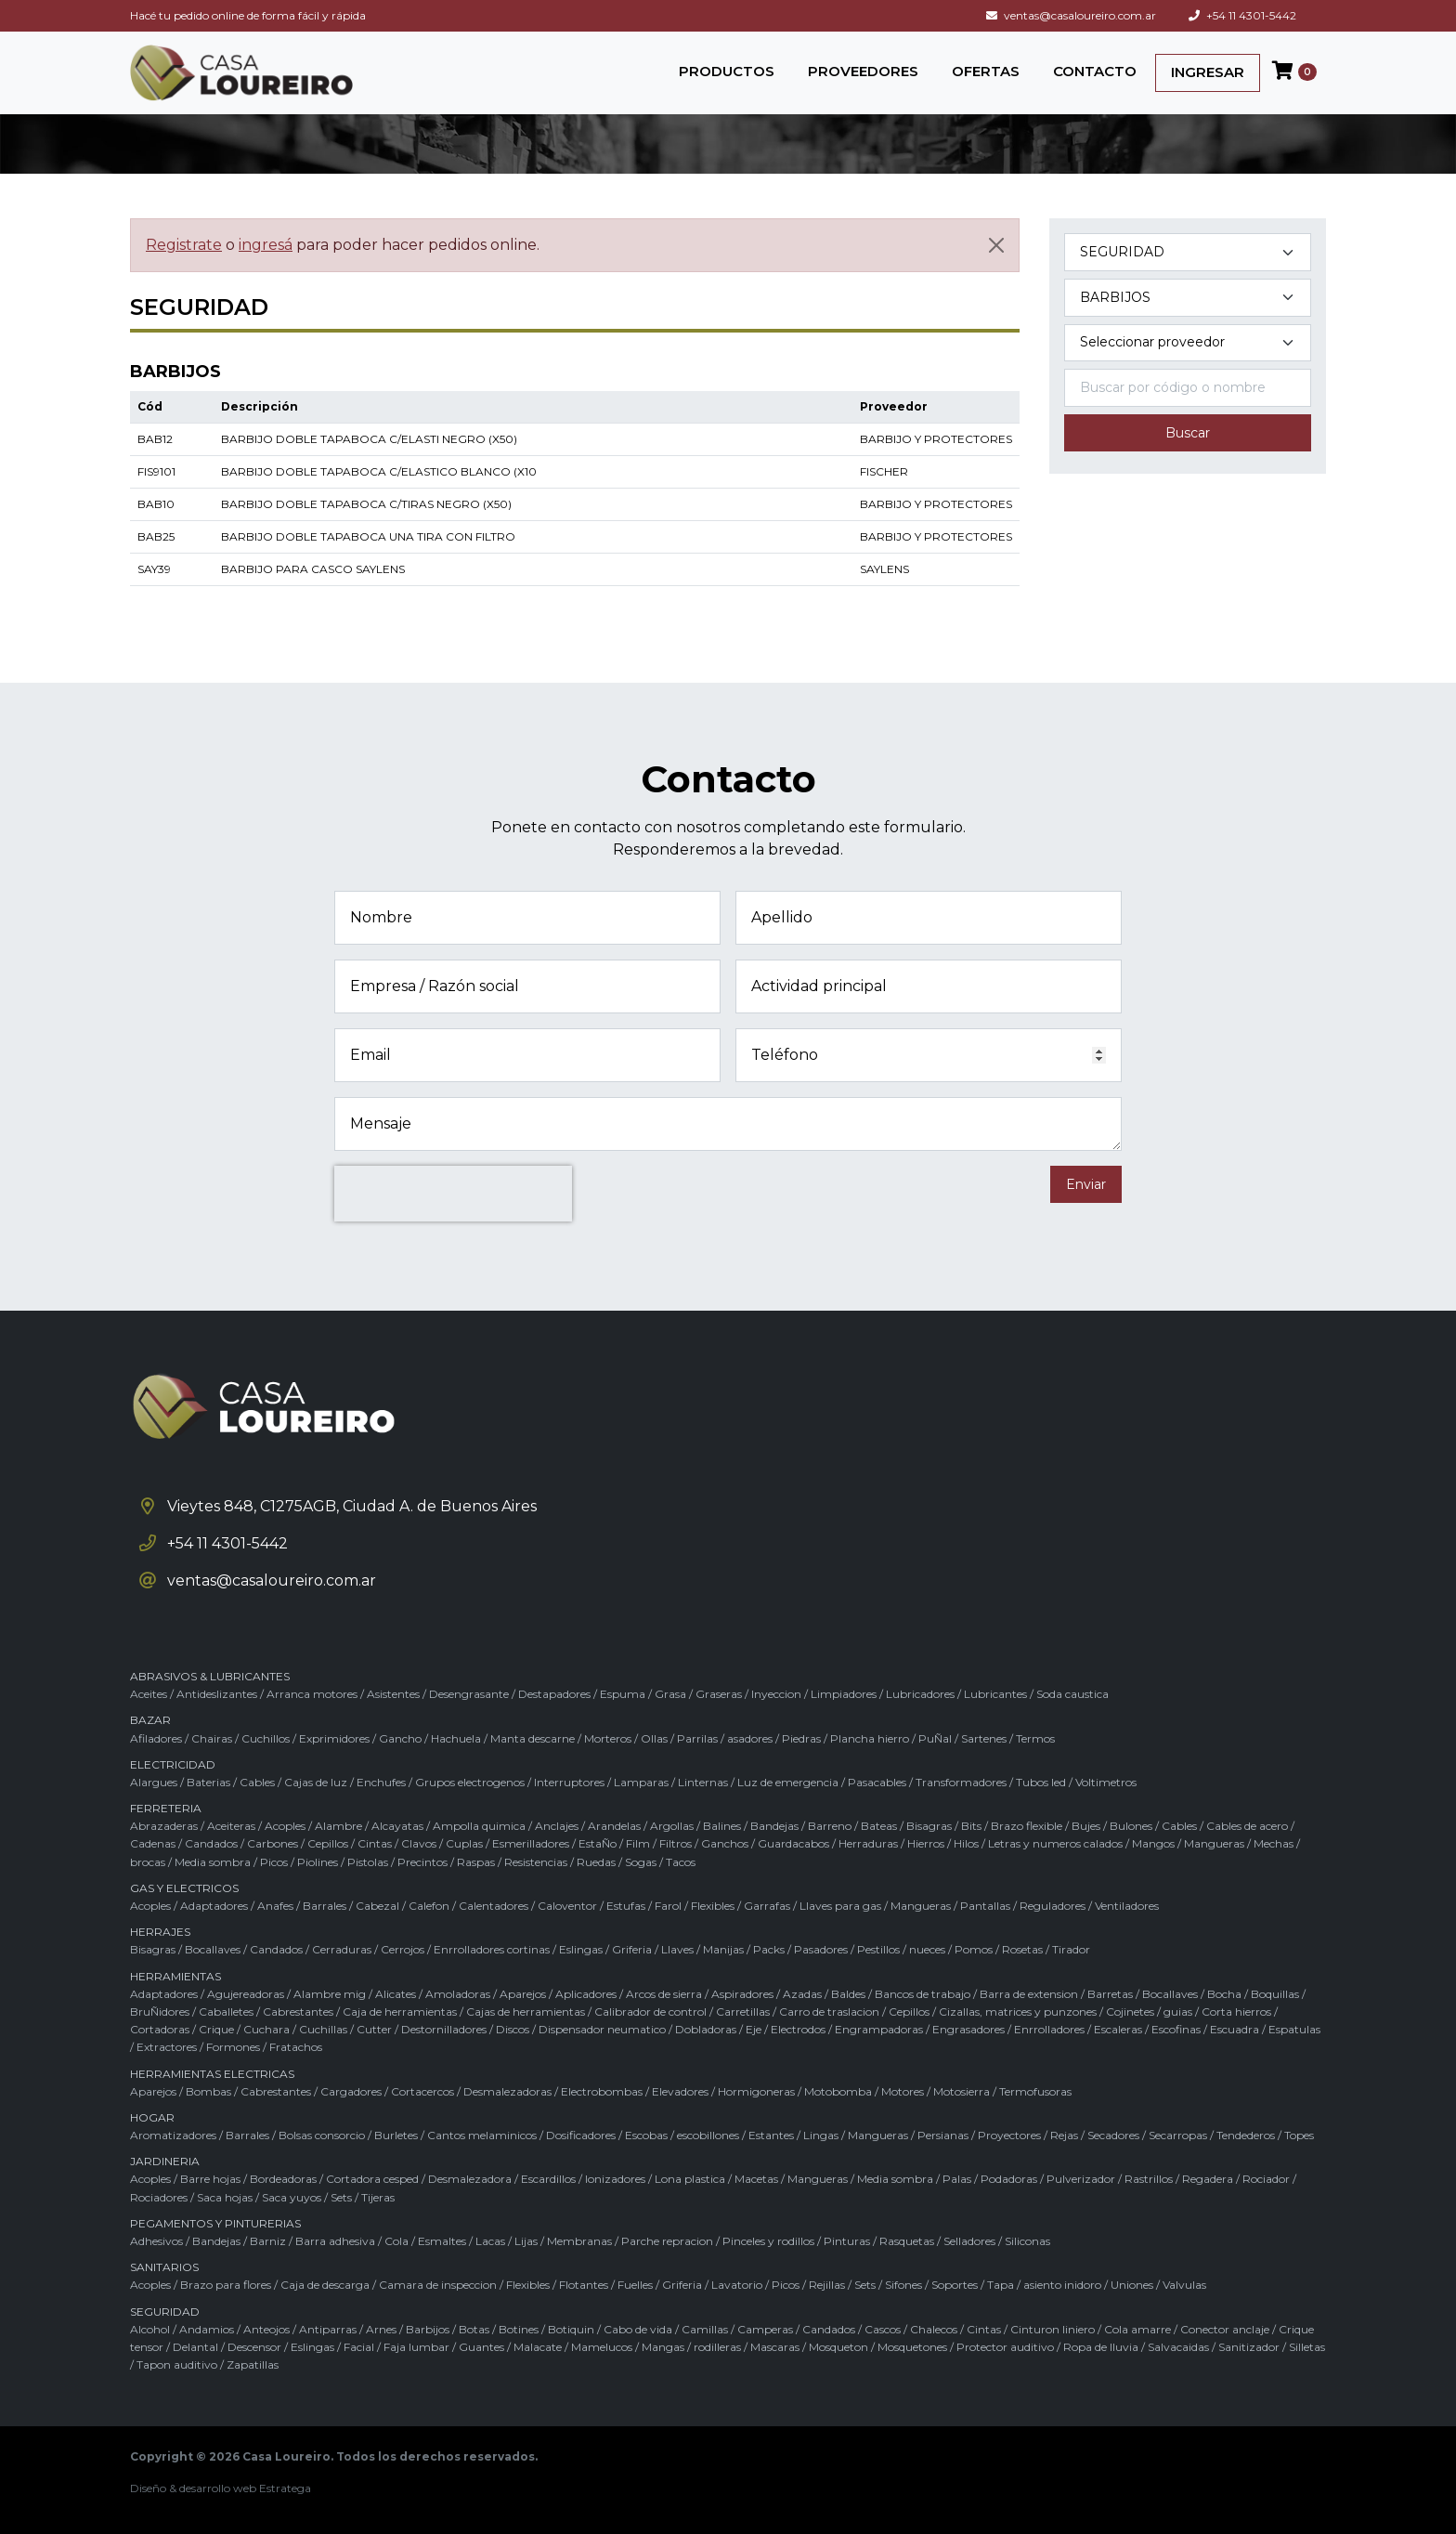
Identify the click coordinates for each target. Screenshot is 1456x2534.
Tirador (1071, 1949)
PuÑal (935, 1738)
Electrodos (798, 2029)
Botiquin (571, 2329)
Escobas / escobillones (682, 2135)
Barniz (268, 2241)
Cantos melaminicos (482, 2135)
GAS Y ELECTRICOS (184, 1888)
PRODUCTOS (726, 71)
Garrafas (767, 1906)
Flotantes (583, 2285)
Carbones (272, 1843)
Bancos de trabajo (922, 1994)
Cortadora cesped (372, 2179)
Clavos (418, 1843)
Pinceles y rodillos (768, 2241)
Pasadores (821, 1949)
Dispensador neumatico (602, 2029)
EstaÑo (597, 1843)
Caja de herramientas (400, 2011)
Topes (1299, 2135)
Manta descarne (532, 1738)
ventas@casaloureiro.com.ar (1071, 15)
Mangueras (1214, 1843)
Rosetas (1022, 1949)
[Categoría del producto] (1187, 252)
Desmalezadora (470, 2179)
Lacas (490, 2241)
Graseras (719, 1694)
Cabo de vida (638, 2329)
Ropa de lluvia (1100, 2347)
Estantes (771, 2135)
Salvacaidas (1178, 2347)
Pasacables (877, 1782)
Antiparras (328, 2329)
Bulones (1131, 1826)
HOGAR (152, 2117)
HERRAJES (160, 1932)
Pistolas (367, 1862)
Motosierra (961, 2091)
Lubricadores (920, 1694)
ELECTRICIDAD (172, 1764)
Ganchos (724, 1843)
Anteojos (266, 2329)
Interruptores (569, 1782)
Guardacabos (793, 1843)
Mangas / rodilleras (691, 2347)
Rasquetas (906, 2241)
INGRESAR (1207, 72)
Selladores (969, 2241)
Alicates (395, 1994)
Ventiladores (1127, 1906)
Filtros (675, 1843)
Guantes (481, 2347)
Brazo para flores (225, 2285)
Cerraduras (341, 1949)
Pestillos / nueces (901, 1949)
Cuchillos (265, 1738)
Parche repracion (667, 2241)
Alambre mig (329, 1994)
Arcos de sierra (664, 1994)
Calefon (429, 1906)
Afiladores (156, 1738)
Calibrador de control (650, 2011)
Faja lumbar (416, 2347)
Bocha (1224, 1994)
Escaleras (1118, 2029)
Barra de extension (1029, 1994)
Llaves (677, 1949)
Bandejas (774, 1826)
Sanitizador (1249, 2347)
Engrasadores (968, 2029)
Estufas (625, 1906)
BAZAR (150, 1720)
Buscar (1187, 433)
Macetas (756, 2179)
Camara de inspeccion (438, 2285)
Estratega (285, 2488)
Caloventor (567, 1906)
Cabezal (377, 1906)
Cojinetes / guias (1149, 2011)
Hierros (925, 1843)
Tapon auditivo (176, 2364)
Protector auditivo (1005, 2347)
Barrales (324, 1906)
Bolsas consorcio (322, 2135)
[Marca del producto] (1187, 343)
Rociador (1266, 2179)
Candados (211, 1843)
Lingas (820, 2135)
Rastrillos (1148, 2179)
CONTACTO (1095, 71)
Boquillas (1275, 1994)
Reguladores (1053, 1906)
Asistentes (393, 1694)
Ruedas (596, 1862)
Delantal (195, 2347)
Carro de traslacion (829, 2011)
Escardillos (548, 2179)
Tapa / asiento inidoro (1044, 2285)
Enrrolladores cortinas (492, 1949)
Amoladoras (457, 1994)
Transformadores (961, 1782)
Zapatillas (253, 2364)
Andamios (206, 2329)
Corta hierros (1236, 2011)
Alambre (338, 1826)
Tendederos (1245, 2135)
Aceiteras (231, 1826)
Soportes (954, 2285)
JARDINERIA (165, 2161)
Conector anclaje (1224, 2329)
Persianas (942, 2135)
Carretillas (743, 2011)
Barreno (830, 1826)
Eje (753, 2029)
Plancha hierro (869, 1738)
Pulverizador (1080, 2179)
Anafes (275, 1906)
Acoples (285, 1826)
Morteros (607, 1738)
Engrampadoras (879, 2029)
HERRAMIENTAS (175, 1976)
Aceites (148, 1694)
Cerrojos (402, 1949)
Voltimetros (1106, 1782)
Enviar (1086, 1184)
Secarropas (1178, 2135)
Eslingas (581, 1949)
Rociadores (159, 2197)
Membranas (579, 2241)
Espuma (622, 1694)
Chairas (211, 1738)
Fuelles (635, 2285)
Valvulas (1184, 2285)
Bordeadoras (283, 2179)
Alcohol (150, 2329)
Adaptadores (214, 1906)
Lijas (526, 2241)
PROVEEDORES (863, 71)
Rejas (1064, 2135)
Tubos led (1041, 1782)
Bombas (208, 2091)
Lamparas (641, 1782)
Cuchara (266, 2029)
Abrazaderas (164, 1826)
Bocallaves (212, 1949)
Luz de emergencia (787, 1782)
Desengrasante (469, 1694)
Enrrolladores (1049, 2029)
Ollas (654, 1738)
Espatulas (1294, 2029)
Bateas (879, 1826)
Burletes (396, 2135)
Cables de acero (1247, 1826)
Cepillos (327, 1843)
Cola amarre (1137, 2329)
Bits (971, 1826)
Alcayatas (397, 1826)
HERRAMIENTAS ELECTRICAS (212, 2074)
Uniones (1132, 2285)
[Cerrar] (996, 245)
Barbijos (427, 2329)
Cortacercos (422, 2091)
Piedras (801, 1738)
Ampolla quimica (479, 1826)
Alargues (153, 1782)
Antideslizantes (216, 1694)
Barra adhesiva (335, 2241)
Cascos (882, 2329)
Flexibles (712, 1906)
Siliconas (1027, 2241)
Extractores (166, 2047)
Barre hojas (210, 2179)
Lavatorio (736, 2285)
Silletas (1307, 2347)
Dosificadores (581, 2135)
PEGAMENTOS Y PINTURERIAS (215, 2223)
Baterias (208, 1782)
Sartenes (984, 1738)
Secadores (1113, 2135)
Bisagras (929, 1826)
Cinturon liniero (1052, 2329)
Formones (233, 2047)
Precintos (422, 1862)
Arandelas (614, 1826)
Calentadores (493, 1906)
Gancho (400, 1738)
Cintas (375, 1843)
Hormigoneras (756, 2091)
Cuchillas (323, 2029)
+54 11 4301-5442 (1242, 15)
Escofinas (1176, 2029)
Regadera (1207, 2179)
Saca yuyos (291, 2197)
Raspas (476, 1862)
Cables (257, 1782)
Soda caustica (1072, 1694)
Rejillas (827, 2285)
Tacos (681, 1862)
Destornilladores (444, 2029)
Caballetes (226, 2011)
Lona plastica (690, 2179)
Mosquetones (912, 2347)
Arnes (381, 2329)
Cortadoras (159, 2029)
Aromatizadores (173, 2135)
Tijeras (378, 2197)
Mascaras (775, 2347)
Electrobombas (602, 2091)
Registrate (184, 245)
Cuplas (464, 1843)
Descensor (254, 2347)
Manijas (723, 1949)
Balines (722, 1826)
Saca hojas (225, 2197)
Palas (956, 2179)
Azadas (802, 1994)
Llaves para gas (840, 1906)
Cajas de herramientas (525, 2011)
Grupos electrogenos (470, 1782)
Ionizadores (615, 2179)
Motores (902, 2091)
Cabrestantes (298, 2011)
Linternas (703, 1782)
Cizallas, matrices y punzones (1018, 2011)
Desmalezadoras (507, 2091)
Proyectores (1009, 2135)
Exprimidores (334, 1738)
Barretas (1110, 1994)
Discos (512, 2029)
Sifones (903, 2285)
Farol (668, 1906)
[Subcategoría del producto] (1187, 298)
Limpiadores (844, 1694)
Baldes (848, 1994)
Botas (474, 2329)
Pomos (974, 1949)
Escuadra (1234, 2029)
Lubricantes (995, 1694)
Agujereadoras (245, 1994)
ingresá (265, 245)
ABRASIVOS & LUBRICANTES (210, 1676)
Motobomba (838, 2091)
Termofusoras (1035, 2091)
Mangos (1153, 1843)
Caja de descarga (325, 2285)
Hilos (966, 1843)
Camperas (765, 2329)
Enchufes (381, 1782)
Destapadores (554, 1694)
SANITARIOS (164, 2267)
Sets (341, 2197)
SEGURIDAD (165, 2311)
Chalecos (933, 2329)
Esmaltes (442, 2241)
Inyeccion (776, 1694)
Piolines (317, 1862)
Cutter (374, 2029)
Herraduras (868, 1843)
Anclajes (556, 1826)
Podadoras (1009, 2179)
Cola (396, 2241)
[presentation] (453, 1193)
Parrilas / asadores (725, 1738)
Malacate (538, 2347)
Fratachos (295, 2047)
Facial (359, 2347)
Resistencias (535, 1862)
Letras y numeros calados (1055, 1843)
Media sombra (213, 1862)
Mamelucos (601, 2347)
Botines (519, 2329)
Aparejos (523, 1994)
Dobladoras (705, 2029)
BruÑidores (159, 2011)
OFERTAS (986, 71)
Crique (216, 2029)
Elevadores (680, 2091)
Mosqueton (838, 2347)
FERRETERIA (166, 1808)
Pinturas (847, 2241)
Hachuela (456, 1738)
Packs (769, 1949)
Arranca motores (312, 1694)
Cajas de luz (315, 1782)
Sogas (640, 1862)
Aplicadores (586, 1994)
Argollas (672, 1826)
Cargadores (351, 2091)
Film (638, 1843)
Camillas (705, 2329)
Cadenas (153, 1843)
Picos (274, 1862)
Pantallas (985, 1906)
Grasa (670, 1694)
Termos (1035, 1738)
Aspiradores (742, 1994)
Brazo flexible (1026, 1826)
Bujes (1086, 1826)
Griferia (632, 1949)
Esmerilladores (530, 1843)
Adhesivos (156, 2241)
